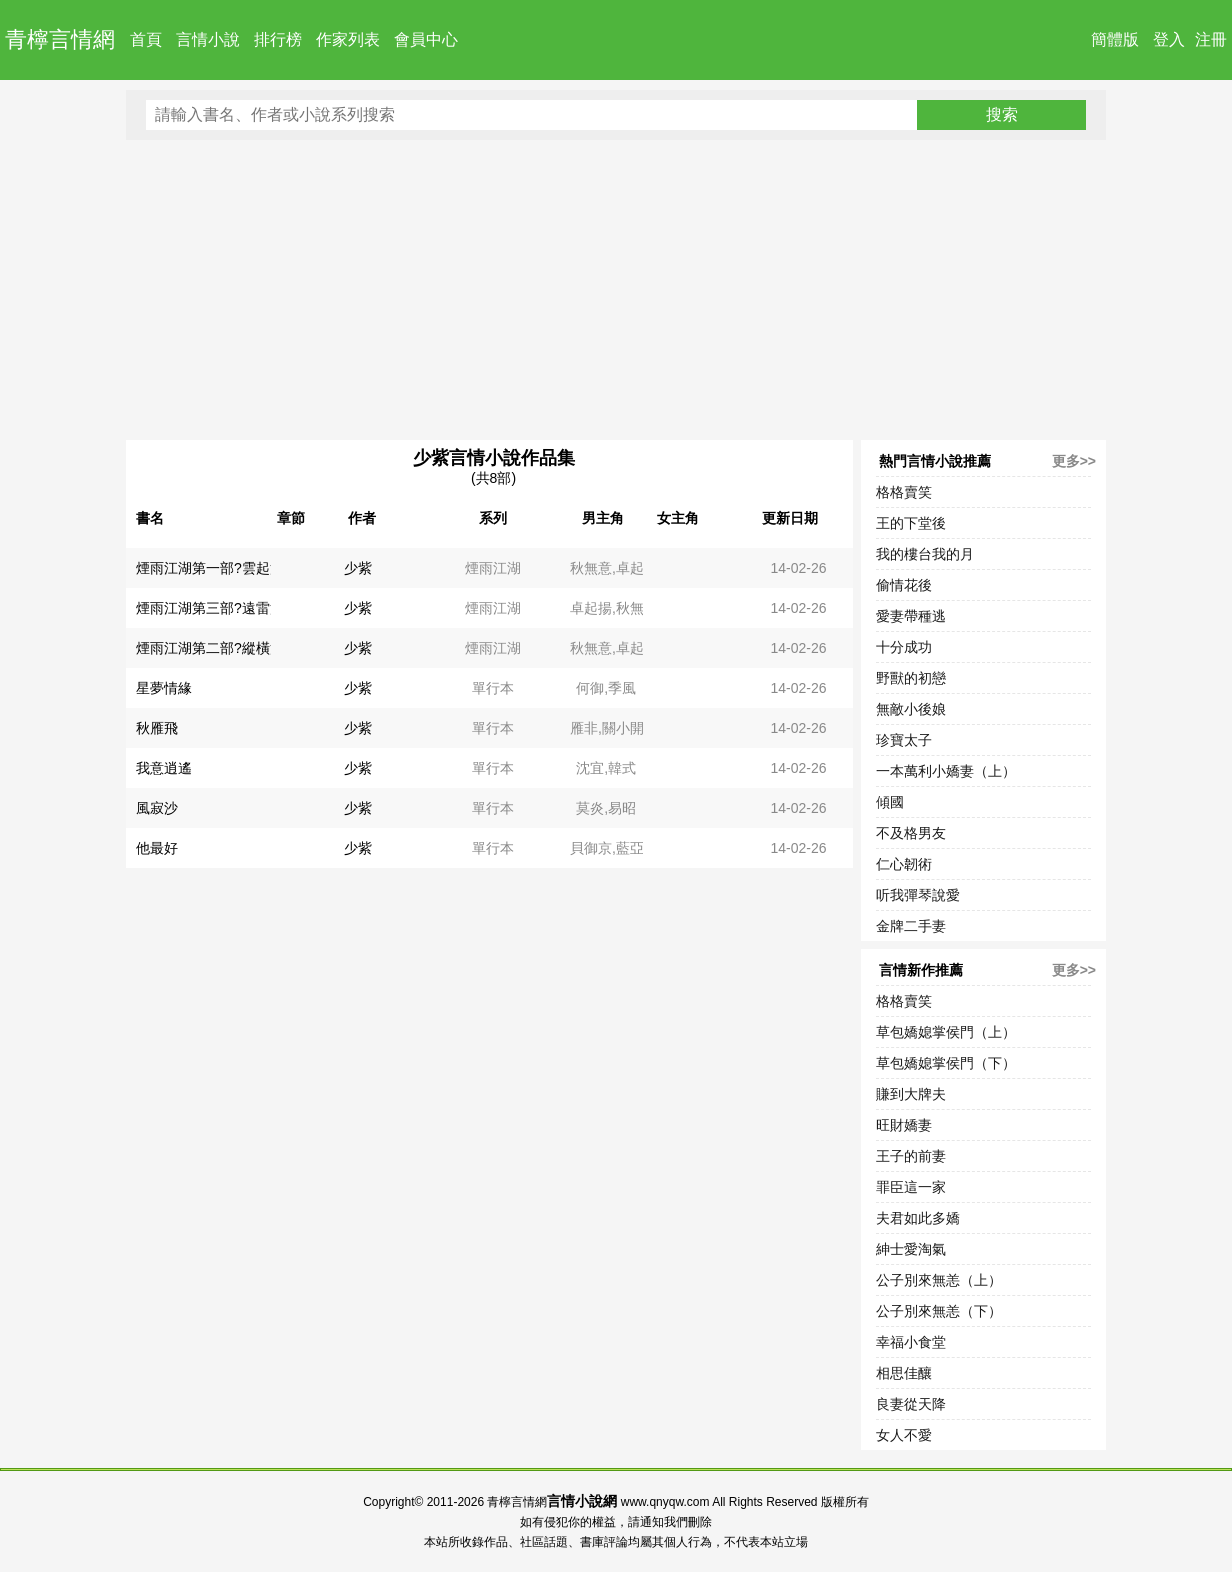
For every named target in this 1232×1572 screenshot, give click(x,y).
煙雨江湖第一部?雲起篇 (210, 568)
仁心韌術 (904, 864)
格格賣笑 (904, 492)
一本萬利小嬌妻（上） (946, 771)
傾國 (890, 802)
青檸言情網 (60, 39)
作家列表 (348, 39)
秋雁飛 (157, 728)
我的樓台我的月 (925, 554)
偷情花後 (904, 585)
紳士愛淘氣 (911, 1249)
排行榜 (278, 39)
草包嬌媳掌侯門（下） (946, 1063)
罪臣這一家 (911, 1187)
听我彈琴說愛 (918, 895)
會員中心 (426, 39)
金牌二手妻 (911, 926)
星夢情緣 (164, 688)
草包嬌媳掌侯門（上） (946, 1032)
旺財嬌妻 (904, 1125)
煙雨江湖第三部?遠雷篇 (210, 608)
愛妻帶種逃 (911, 616)
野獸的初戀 (911, 678)
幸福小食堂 (911, 1342)
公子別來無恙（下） (939, 1311)
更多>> (1074, 461)
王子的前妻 (911, 1156)
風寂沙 (157, 808)
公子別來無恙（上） (939, 1280)
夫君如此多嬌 (918, 1218)
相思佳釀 (904, 1373)
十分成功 (904, 647)
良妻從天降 (911, 1404)
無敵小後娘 (911, 709)
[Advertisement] (616, 290)
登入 (1169, 39)
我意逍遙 (164, 768)
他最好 (157, 848)
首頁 (146, 39)
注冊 (1211, 39)
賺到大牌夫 (911, 1094)
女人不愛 (904, 1435)
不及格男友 (911, 833)
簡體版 (1115, 39)
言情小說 (208, 39)
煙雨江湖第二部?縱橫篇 (210, 648)
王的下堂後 (911, 523)
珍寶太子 (904, 740)
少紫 (358, 568)
